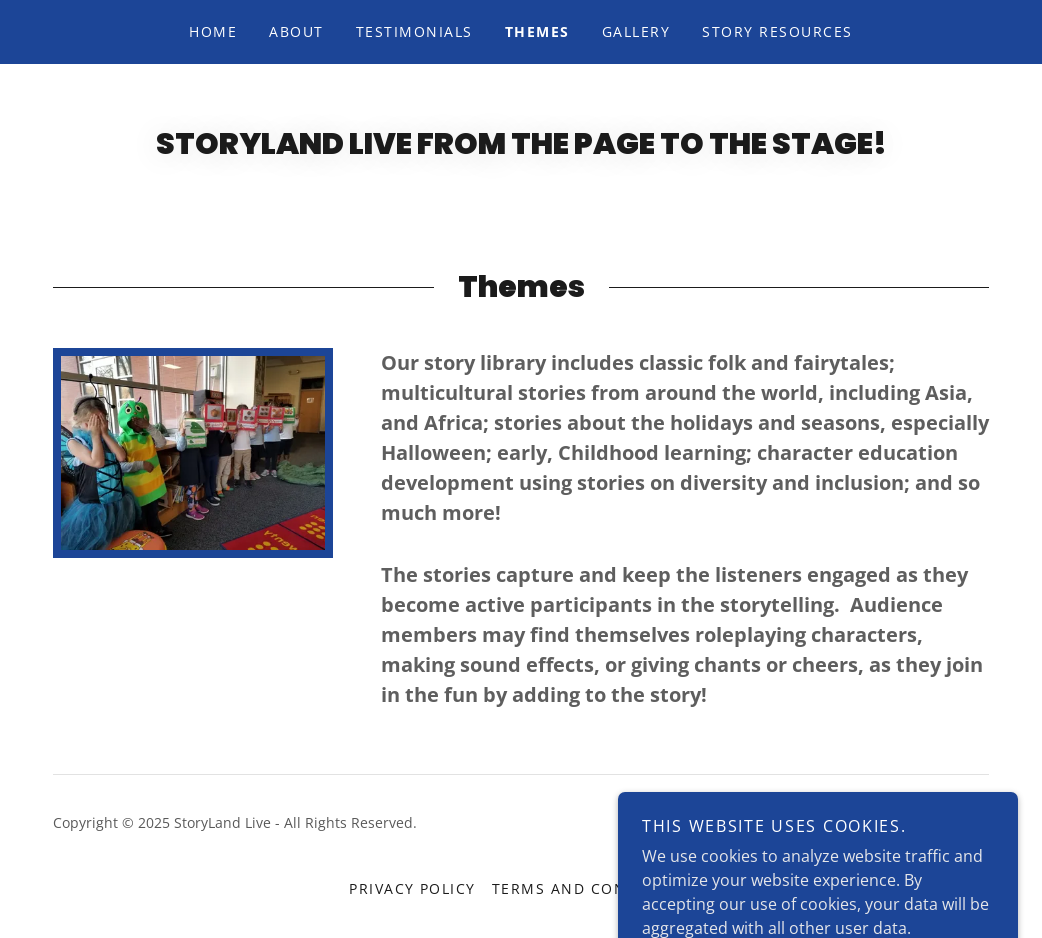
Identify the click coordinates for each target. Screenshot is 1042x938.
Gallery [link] (636, 31)
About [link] (296, 31)
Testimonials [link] (414, 31)
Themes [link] (537, 31)
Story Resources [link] (777, 31)
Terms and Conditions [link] (592, 888)
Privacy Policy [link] (412, 888)
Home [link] (213, 31)
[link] (923, 835)
